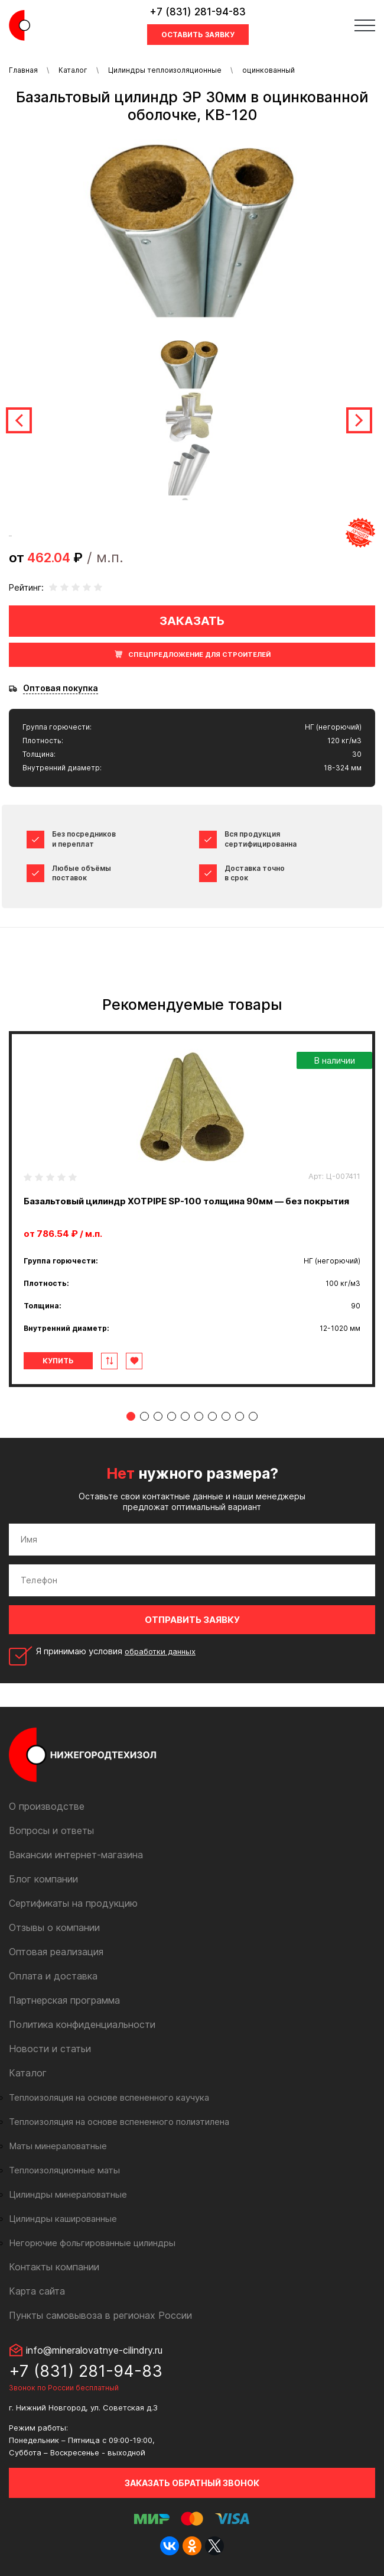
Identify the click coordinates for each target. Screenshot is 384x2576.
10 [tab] (253, 1416)
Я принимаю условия (116, 1651)
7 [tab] (212, 1416)
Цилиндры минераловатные (68, 2194)
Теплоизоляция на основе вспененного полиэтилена (119, 2121)
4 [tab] (171, 1416)
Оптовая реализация (56, 1952)
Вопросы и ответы (51, 1830)
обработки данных (160, 1651)
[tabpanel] (192, 1209)
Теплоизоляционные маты (64, 2170)
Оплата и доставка (53, 1976)
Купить (58, 1360)
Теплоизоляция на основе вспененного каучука (109, 2097)
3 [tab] (158, 1416)
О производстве (46, 1806)
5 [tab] (185, 1416)
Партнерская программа (64, 2000)
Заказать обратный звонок (192, 2483)
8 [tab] (226, 1416)
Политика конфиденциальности (82, 2024)
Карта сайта (37, 2291)
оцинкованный (268, 70)
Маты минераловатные (58, 2145)
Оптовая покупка (60, 688)
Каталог (72, 70)
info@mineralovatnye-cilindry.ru (94, 2350)
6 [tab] (198, 1416)
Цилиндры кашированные (63, 2218)
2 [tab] (144, 1416)
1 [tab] (130, 1416)
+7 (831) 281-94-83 (197, 12)
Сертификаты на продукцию (73, 1903)
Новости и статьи (50, 2049)
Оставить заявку (198, 34)
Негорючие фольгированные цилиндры (92, 2242)
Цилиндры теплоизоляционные (165, 70)
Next (359, 420)
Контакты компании (54, 2267)
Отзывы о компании (54, 1927)
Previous (19, 420)
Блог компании (43, 1879)
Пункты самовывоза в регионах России (100, 2315)
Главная (23, 70)
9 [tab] (239, 1416)
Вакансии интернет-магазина (76, 1855)
